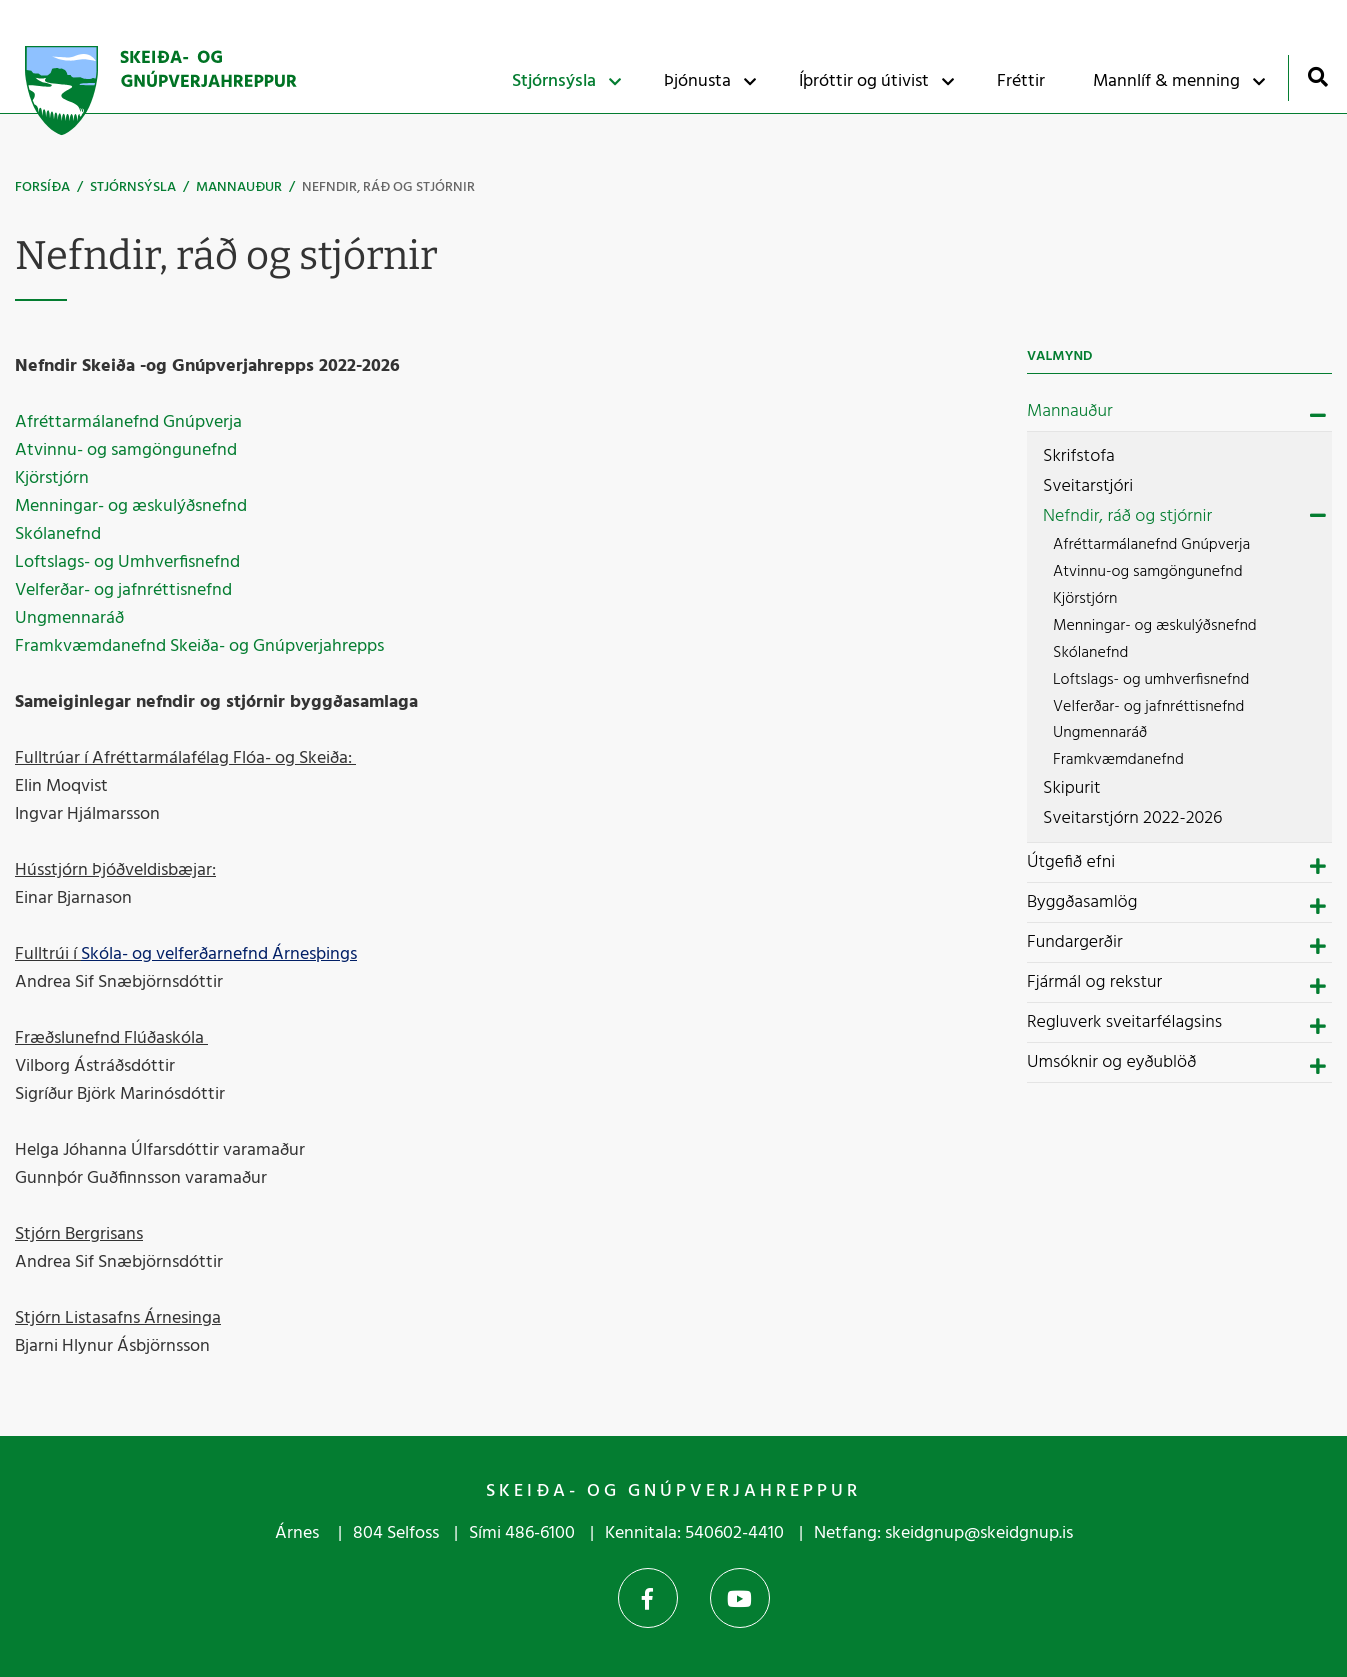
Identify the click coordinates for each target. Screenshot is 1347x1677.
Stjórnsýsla (133, 187)
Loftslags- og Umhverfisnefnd (129, 562)
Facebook (648, 1598)
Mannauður (239, 187)
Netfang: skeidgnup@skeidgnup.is (943, 1533)
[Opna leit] (1317, 76)
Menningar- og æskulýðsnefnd (133, 506)
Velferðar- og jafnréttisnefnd (125, 590)
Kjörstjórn (54, 478)
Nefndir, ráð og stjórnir (388, 187)
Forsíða (42, 187)
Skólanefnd (60, 534)
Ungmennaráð (69, 618)
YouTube (740, 1598)
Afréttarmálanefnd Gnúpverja (128, 422)
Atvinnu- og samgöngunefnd (126, 450)
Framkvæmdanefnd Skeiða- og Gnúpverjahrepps (199, 646)
